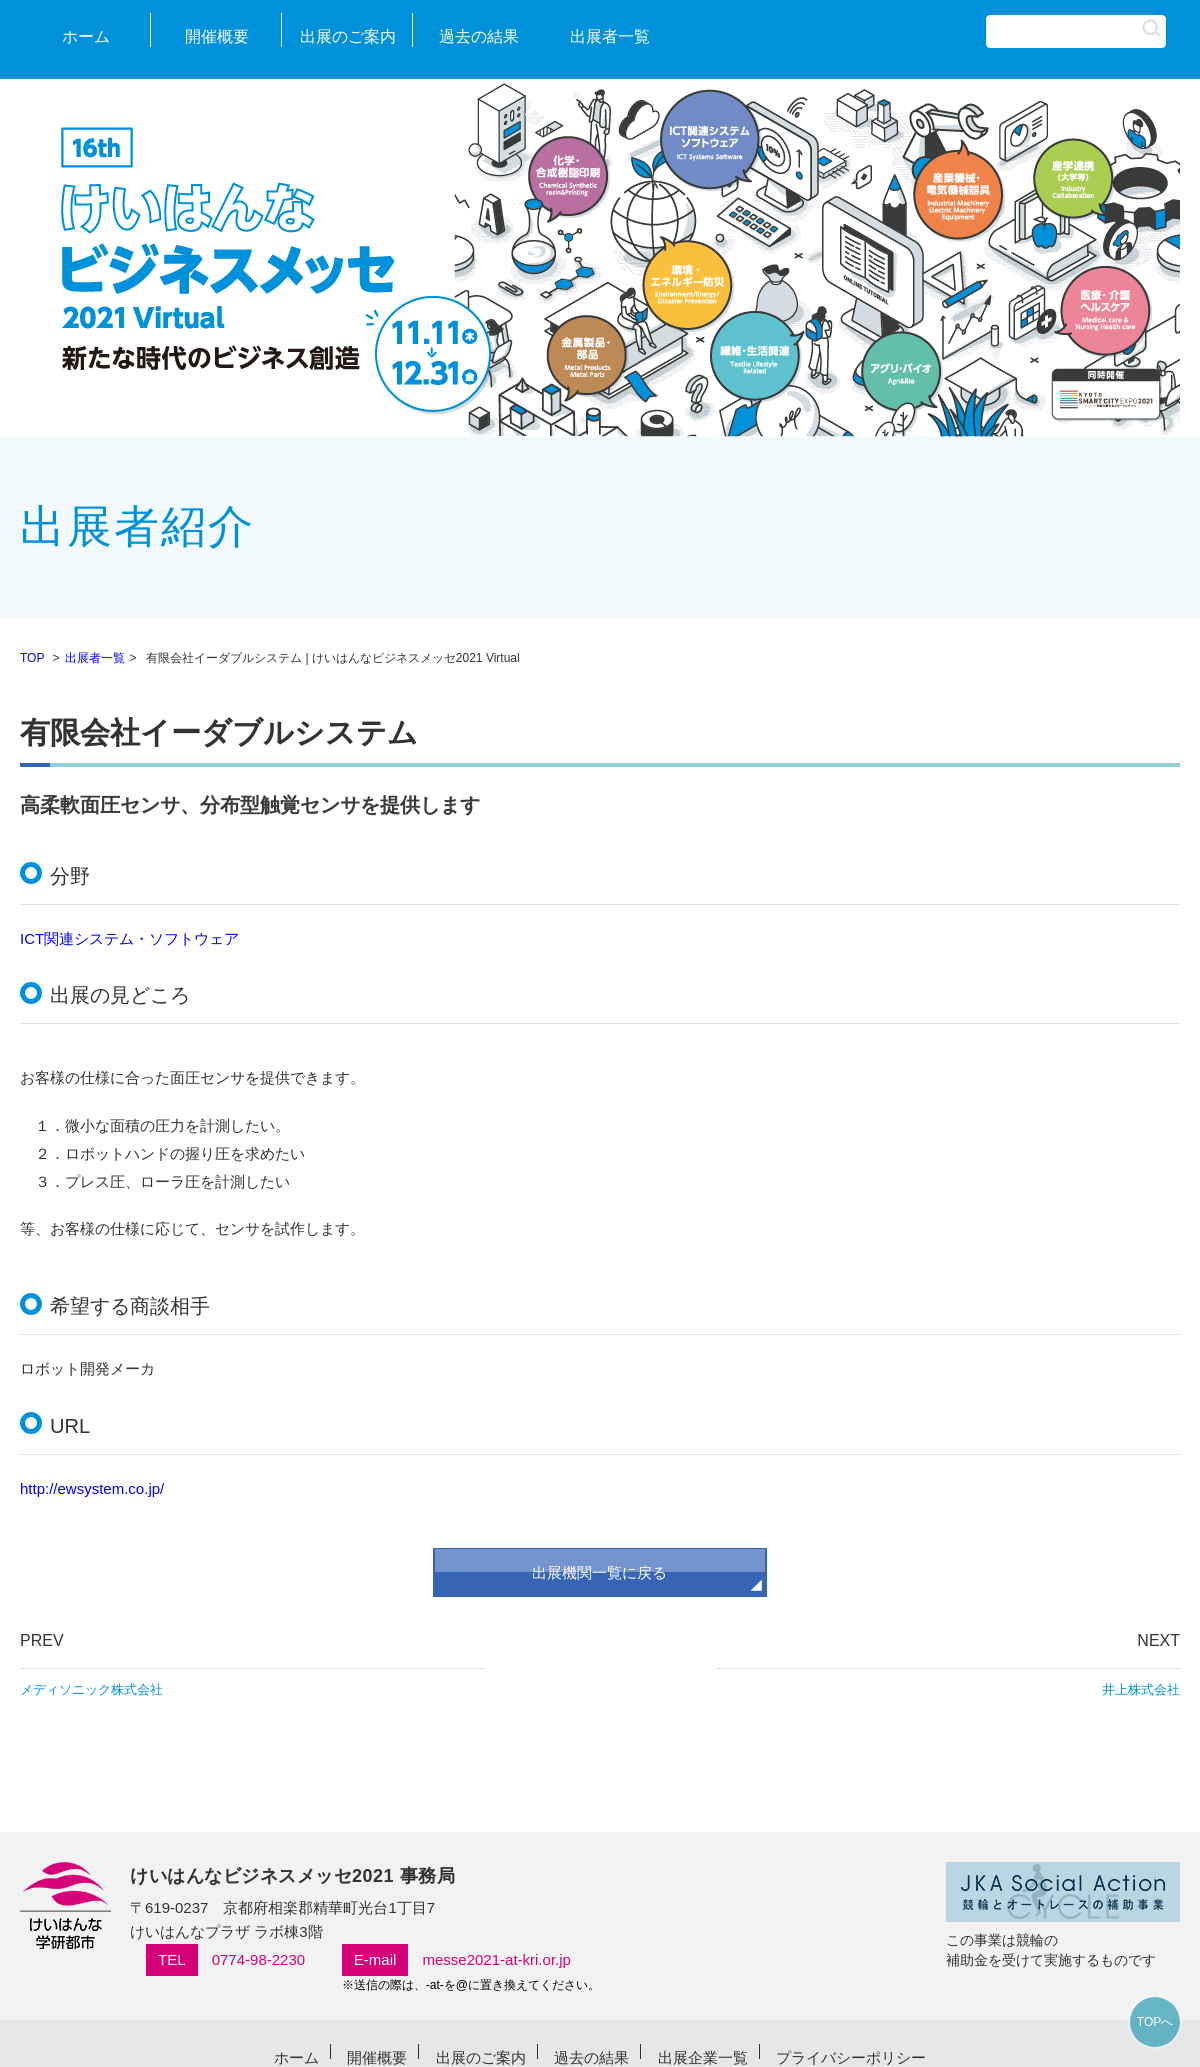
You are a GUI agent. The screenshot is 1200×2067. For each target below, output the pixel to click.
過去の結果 (479, 36)
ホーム (86, 36)
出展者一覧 (610, 36)
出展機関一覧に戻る (599, 1572)
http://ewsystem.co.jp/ (92, 1488)
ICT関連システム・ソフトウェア (129, 938)
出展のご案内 (348, 36)
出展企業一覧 (703, 2057)
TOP (32, 658)
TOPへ (1155, 2022)
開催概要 (217, 36)
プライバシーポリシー (851, 2057)
